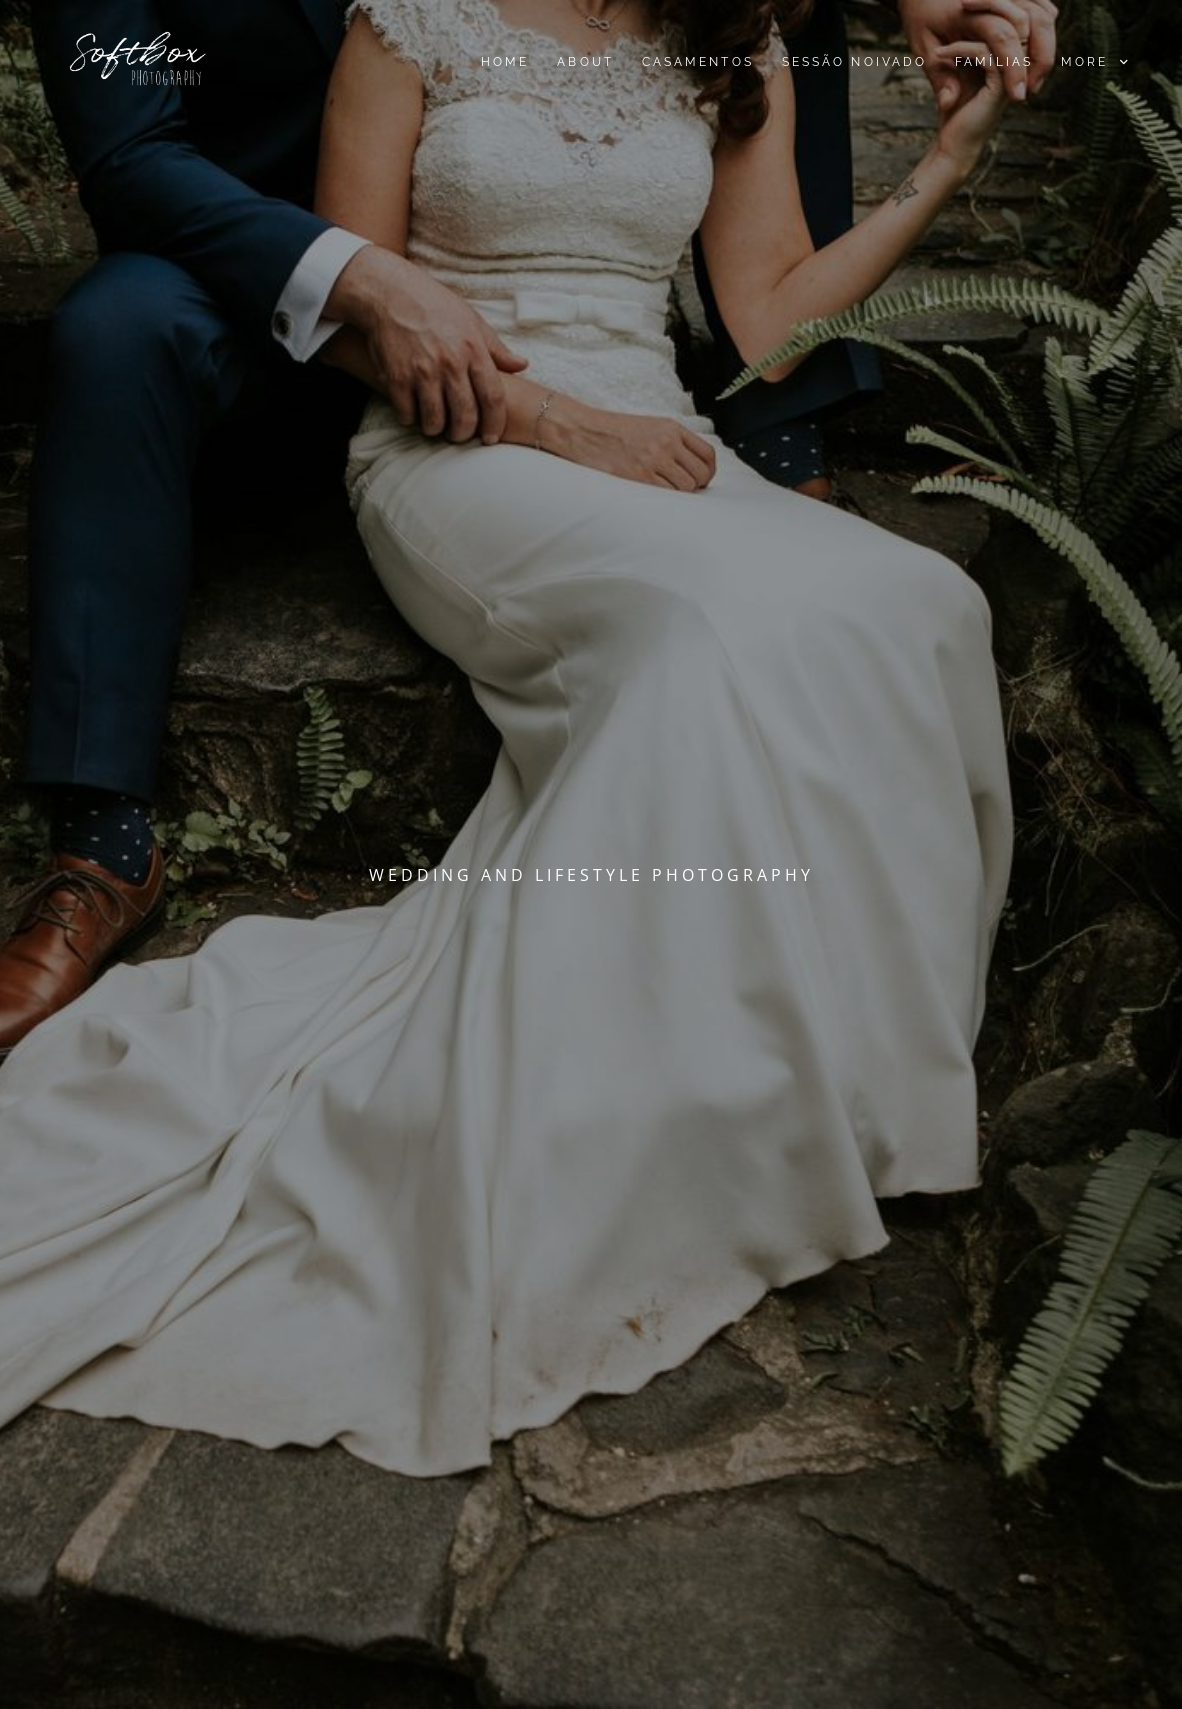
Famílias (993, 62)
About (585, 62)
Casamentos (697, 62)
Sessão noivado (854, 62)
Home (505, 62)
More (1094, 62)
